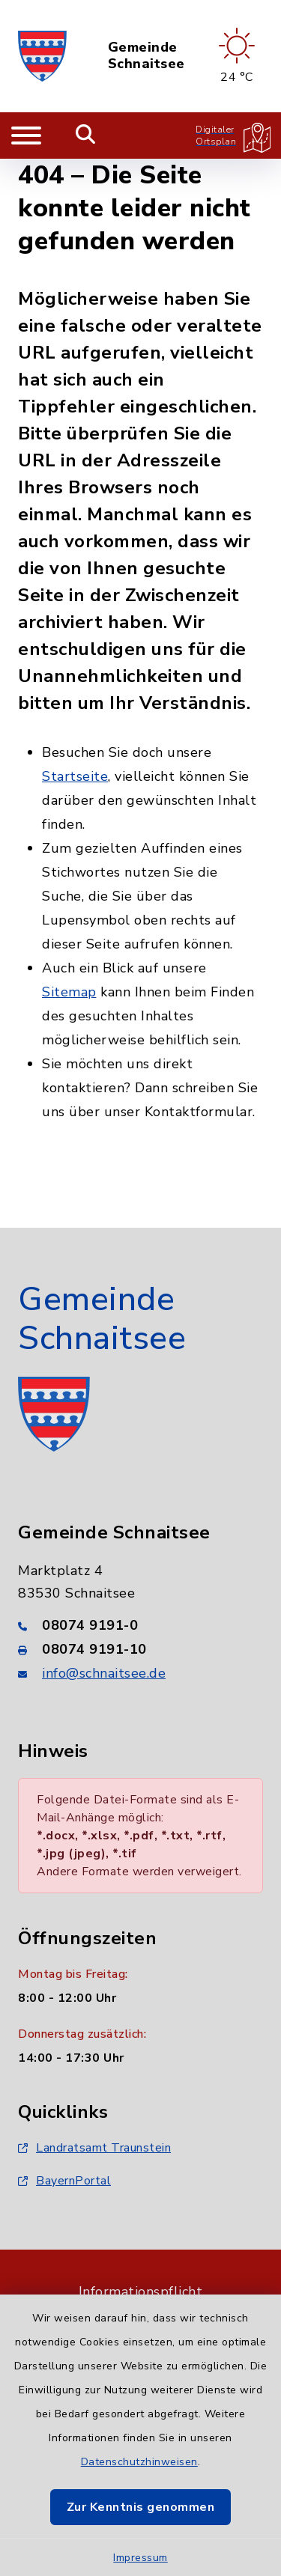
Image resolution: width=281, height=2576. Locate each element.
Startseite (75, 776)
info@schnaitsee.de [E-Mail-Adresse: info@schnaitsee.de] (104, 1673)
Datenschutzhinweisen (139, 2462)
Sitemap (69, 992)
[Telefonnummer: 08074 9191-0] (140, 1625)
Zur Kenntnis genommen (141, 2507)
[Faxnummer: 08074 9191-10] (140, 1649)
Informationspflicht (141, 2292)
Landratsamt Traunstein (94, 2148)
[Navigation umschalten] (26, 135)
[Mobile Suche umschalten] (85, 135)
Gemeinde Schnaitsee (146, 56)
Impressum (140, 2558)
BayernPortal (64, 2180)
